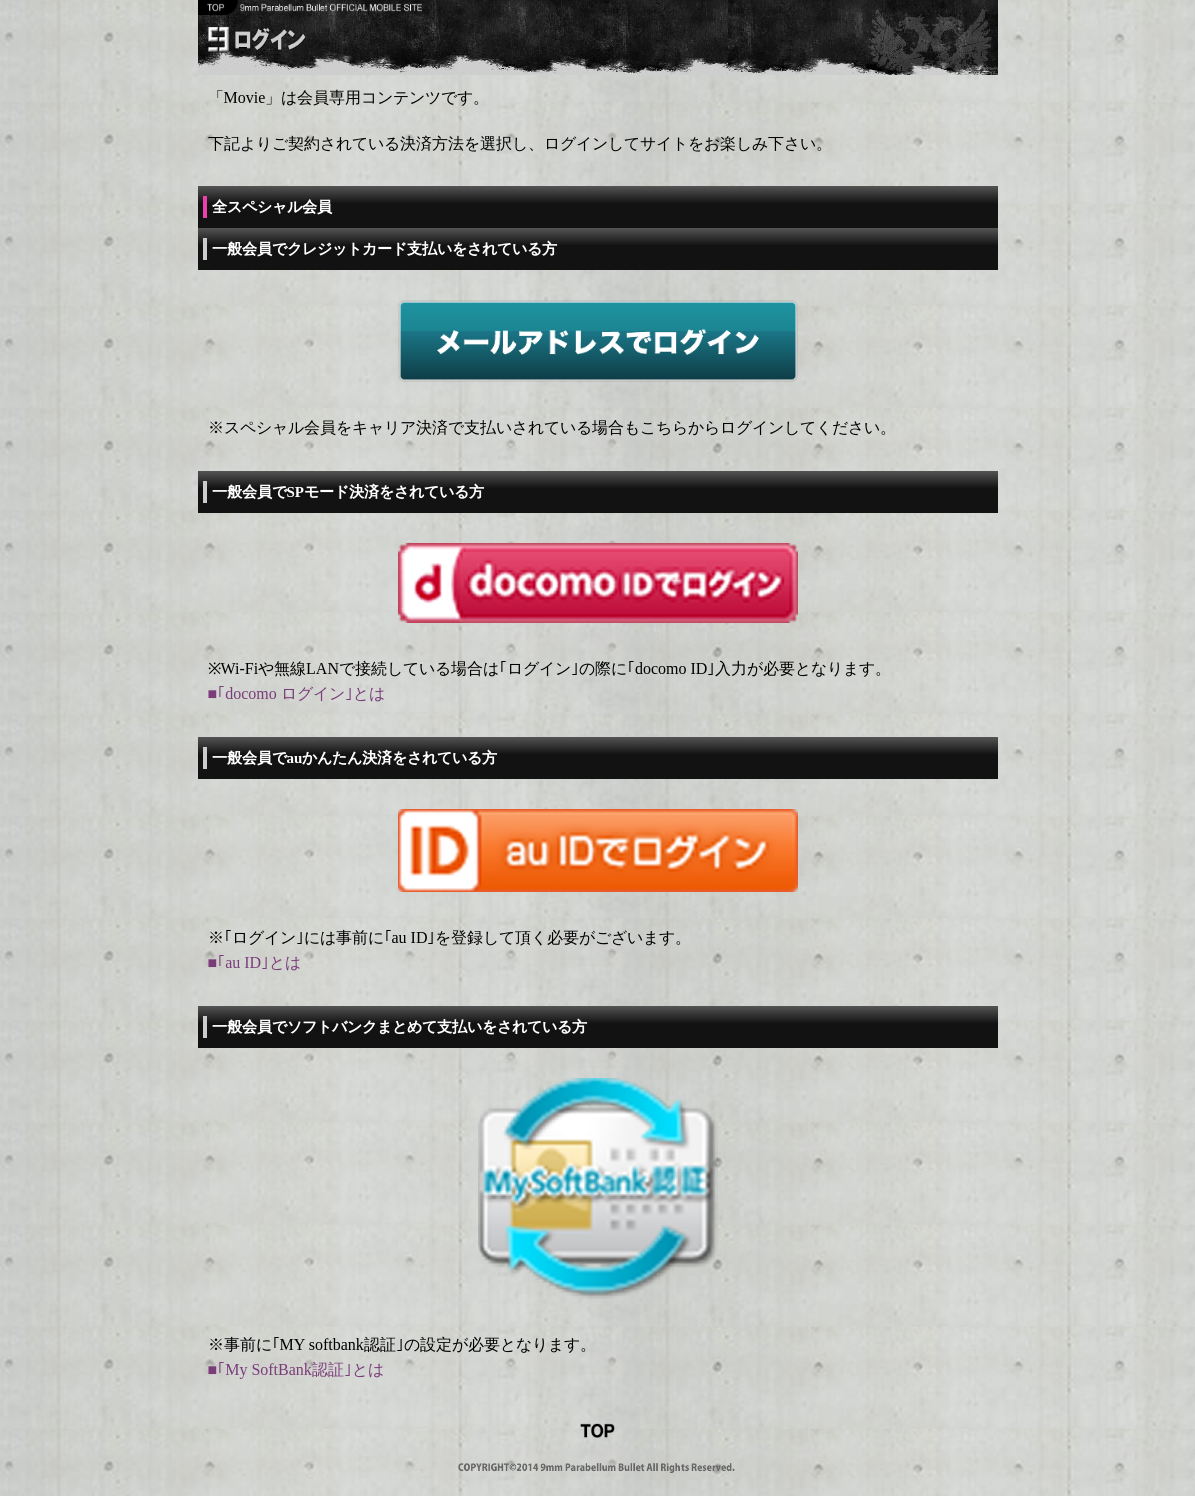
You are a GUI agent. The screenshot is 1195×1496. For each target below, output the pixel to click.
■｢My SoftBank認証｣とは (296, 1369)
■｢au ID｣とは (255, 962)
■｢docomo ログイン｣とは (296, 693)
